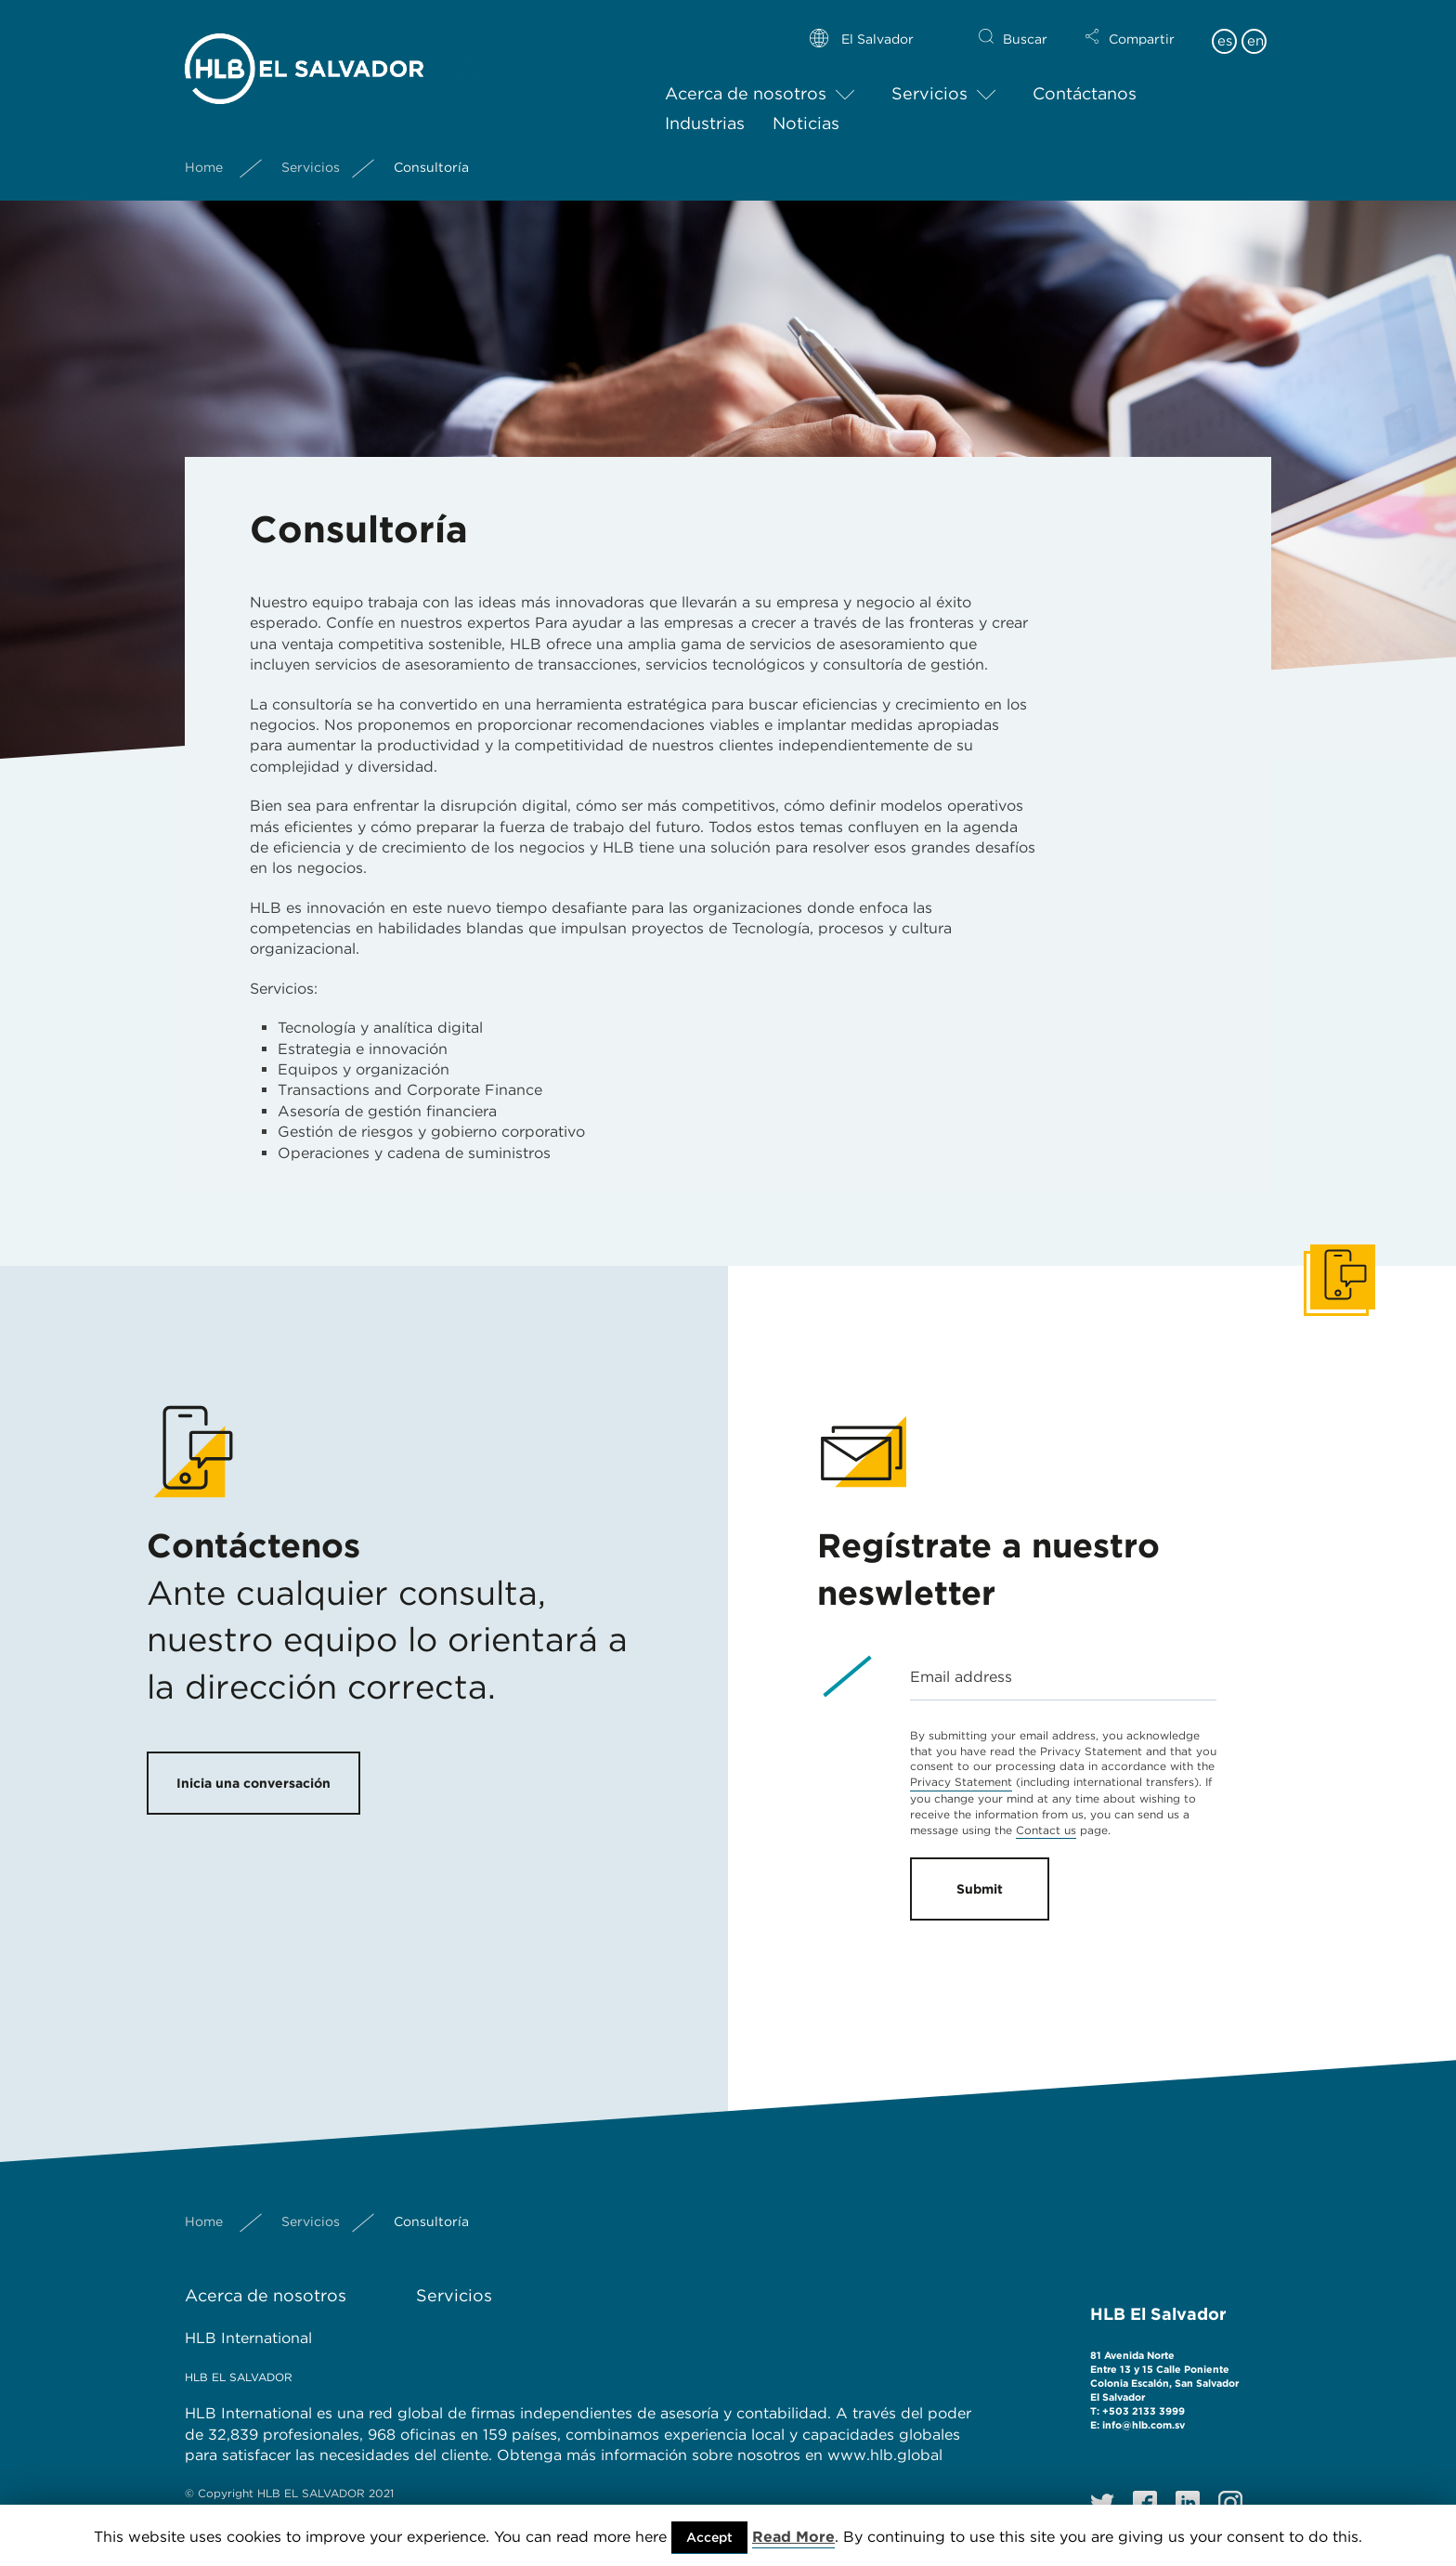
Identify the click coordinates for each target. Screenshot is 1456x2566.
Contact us (1046, 1830)
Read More (793, 2537)
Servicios (929, 78)
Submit (979, 1889)
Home (204, 151)
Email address (961, 1677)
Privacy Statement (961, 1782)
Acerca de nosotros (745, 78)
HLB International (248, 2338)
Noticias (806, 107)
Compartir (1142, 24)
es (1224, 26)
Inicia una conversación (253, 1783)
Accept (709, 2537)
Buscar (1025, 24)
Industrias (705, 107)
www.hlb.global (887, 2455)
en (1255, 26)
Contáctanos (1085, 78)
